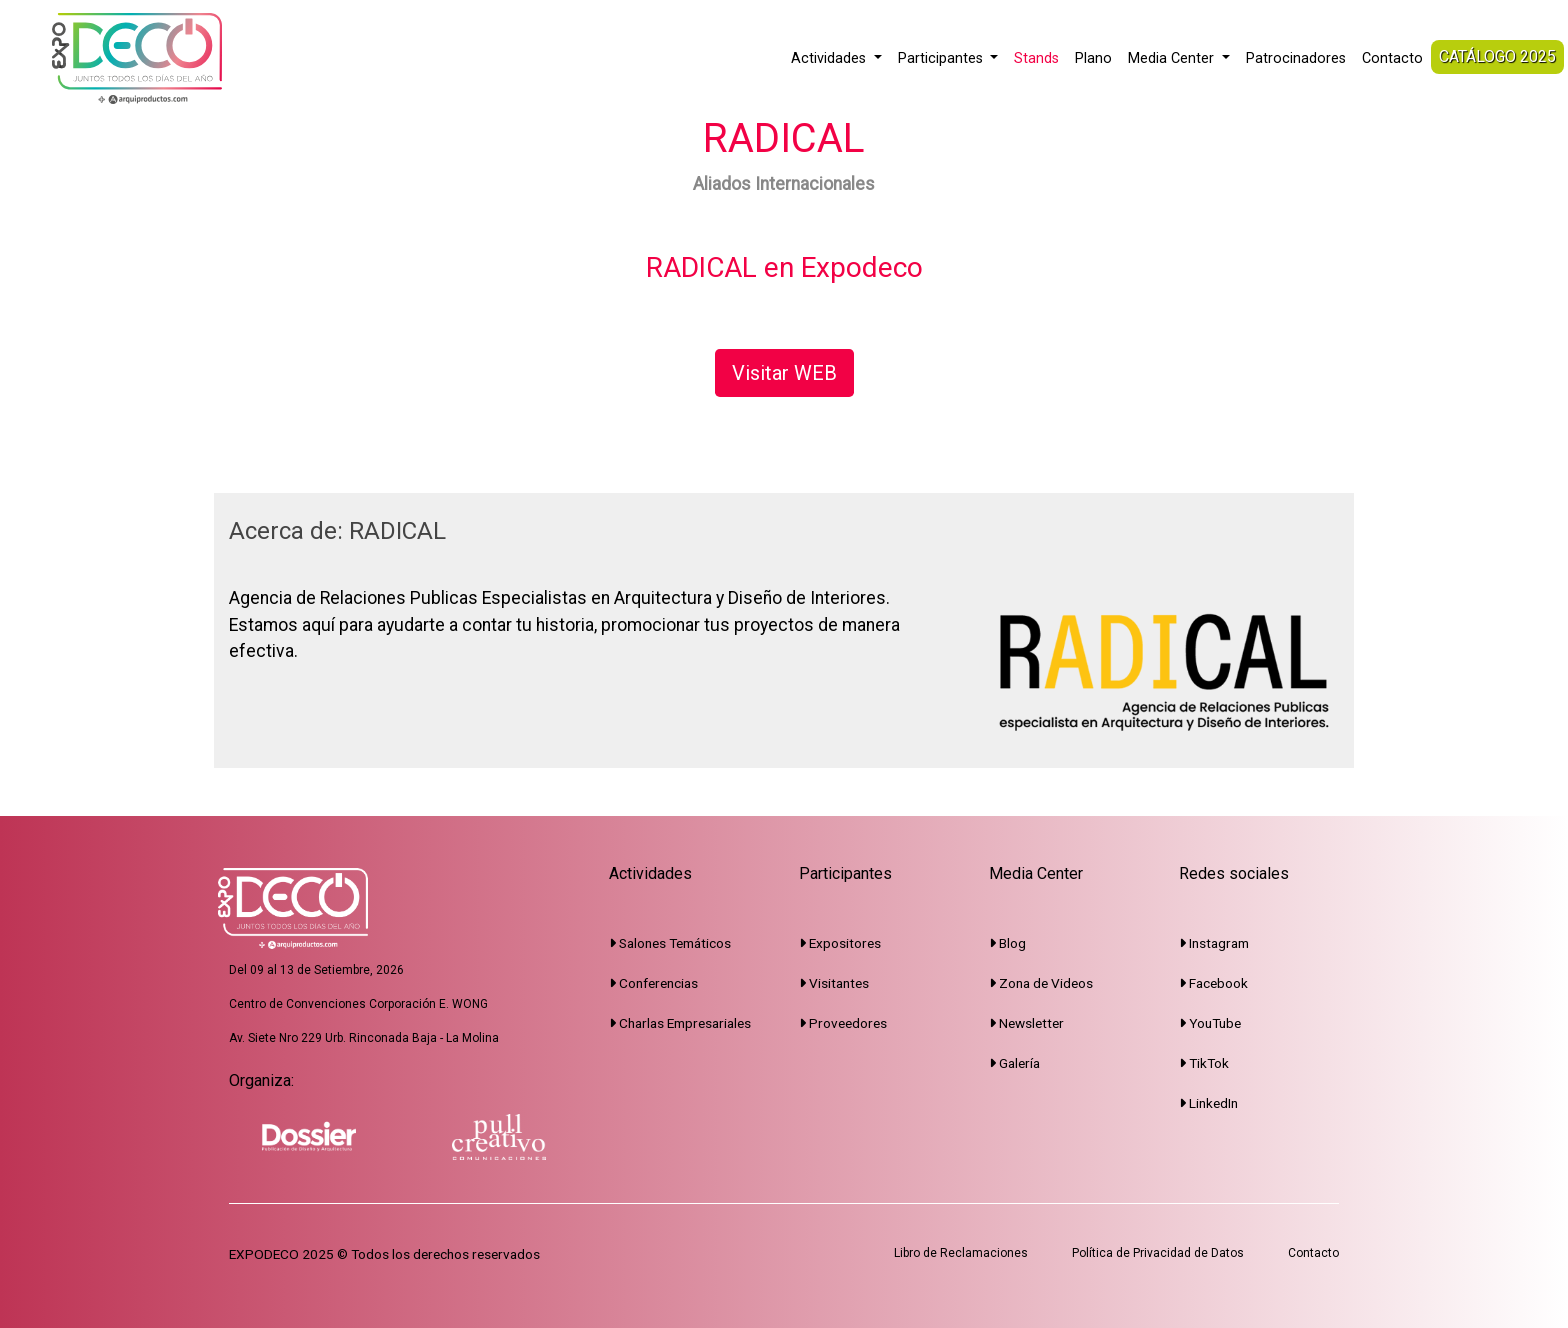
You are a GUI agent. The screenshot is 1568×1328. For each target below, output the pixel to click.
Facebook (1213, 983)
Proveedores (843, 1023)
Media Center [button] (1173, 58)
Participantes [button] (942, 58)
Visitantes (834, 983)
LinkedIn (1208, 1103)
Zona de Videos (1041, 983)
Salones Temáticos (670, 943)
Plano (1093, 58)
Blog (1007, 943)
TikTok (1204, 1063)
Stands (1036, 58)
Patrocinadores (1296, 58)
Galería (1014, 1063)
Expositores (840, 943)
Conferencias (653, 983)
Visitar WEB (784, 373)
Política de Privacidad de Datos (1158, 1253)
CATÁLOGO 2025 (1497, 56)
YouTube (1210, 1023)
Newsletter (1026, 1023)
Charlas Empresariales (680, 1023)
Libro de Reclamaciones (961, 1253)
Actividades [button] (830, 58)
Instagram (1214, 943)
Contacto (1392, 58)
